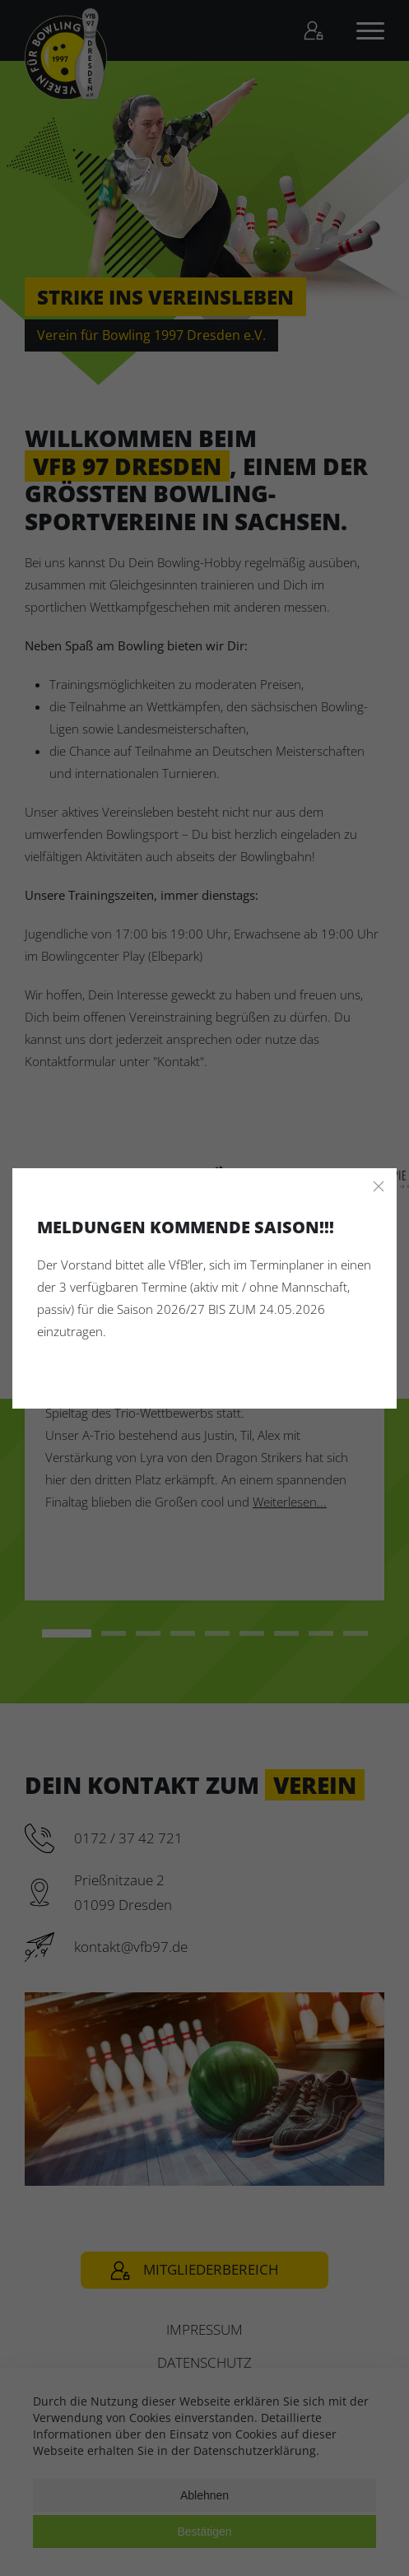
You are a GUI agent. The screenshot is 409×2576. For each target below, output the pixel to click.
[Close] (378, 1186)
